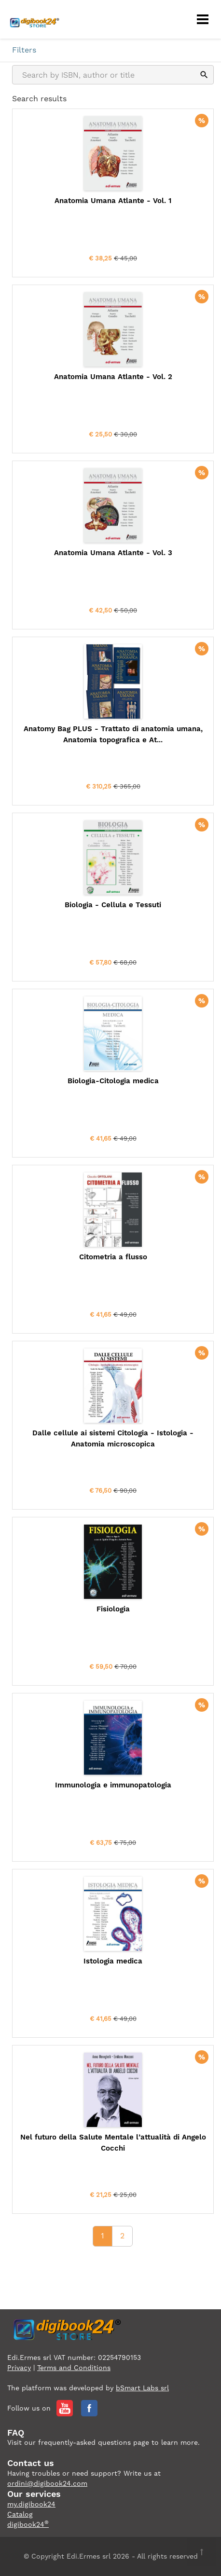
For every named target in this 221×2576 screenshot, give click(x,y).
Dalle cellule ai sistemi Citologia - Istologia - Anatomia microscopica (112, 1438)
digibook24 (28, 2524)
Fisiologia (113, 1609)
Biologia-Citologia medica (113, 1081)
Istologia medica (112, 1961)
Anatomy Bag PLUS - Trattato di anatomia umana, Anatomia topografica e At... (113, 734)
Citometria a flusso (113, 1257)
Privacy (19, 2368)
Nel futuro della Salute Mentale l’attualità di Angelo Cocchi (113, 2143)
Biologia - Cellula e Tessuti (113, 904)
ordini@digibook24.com (47, 2483)
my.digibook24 (31, 2504)
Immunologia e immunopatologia (113, 1785)
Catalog (20, 2514)
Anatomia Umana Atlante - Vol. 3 (113, 552)
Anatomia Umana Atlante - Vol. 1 (113, 200)
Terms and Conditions (73, 2368)
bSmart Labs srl (142, 2388)
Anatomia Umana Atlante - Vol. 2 (113, 376)
